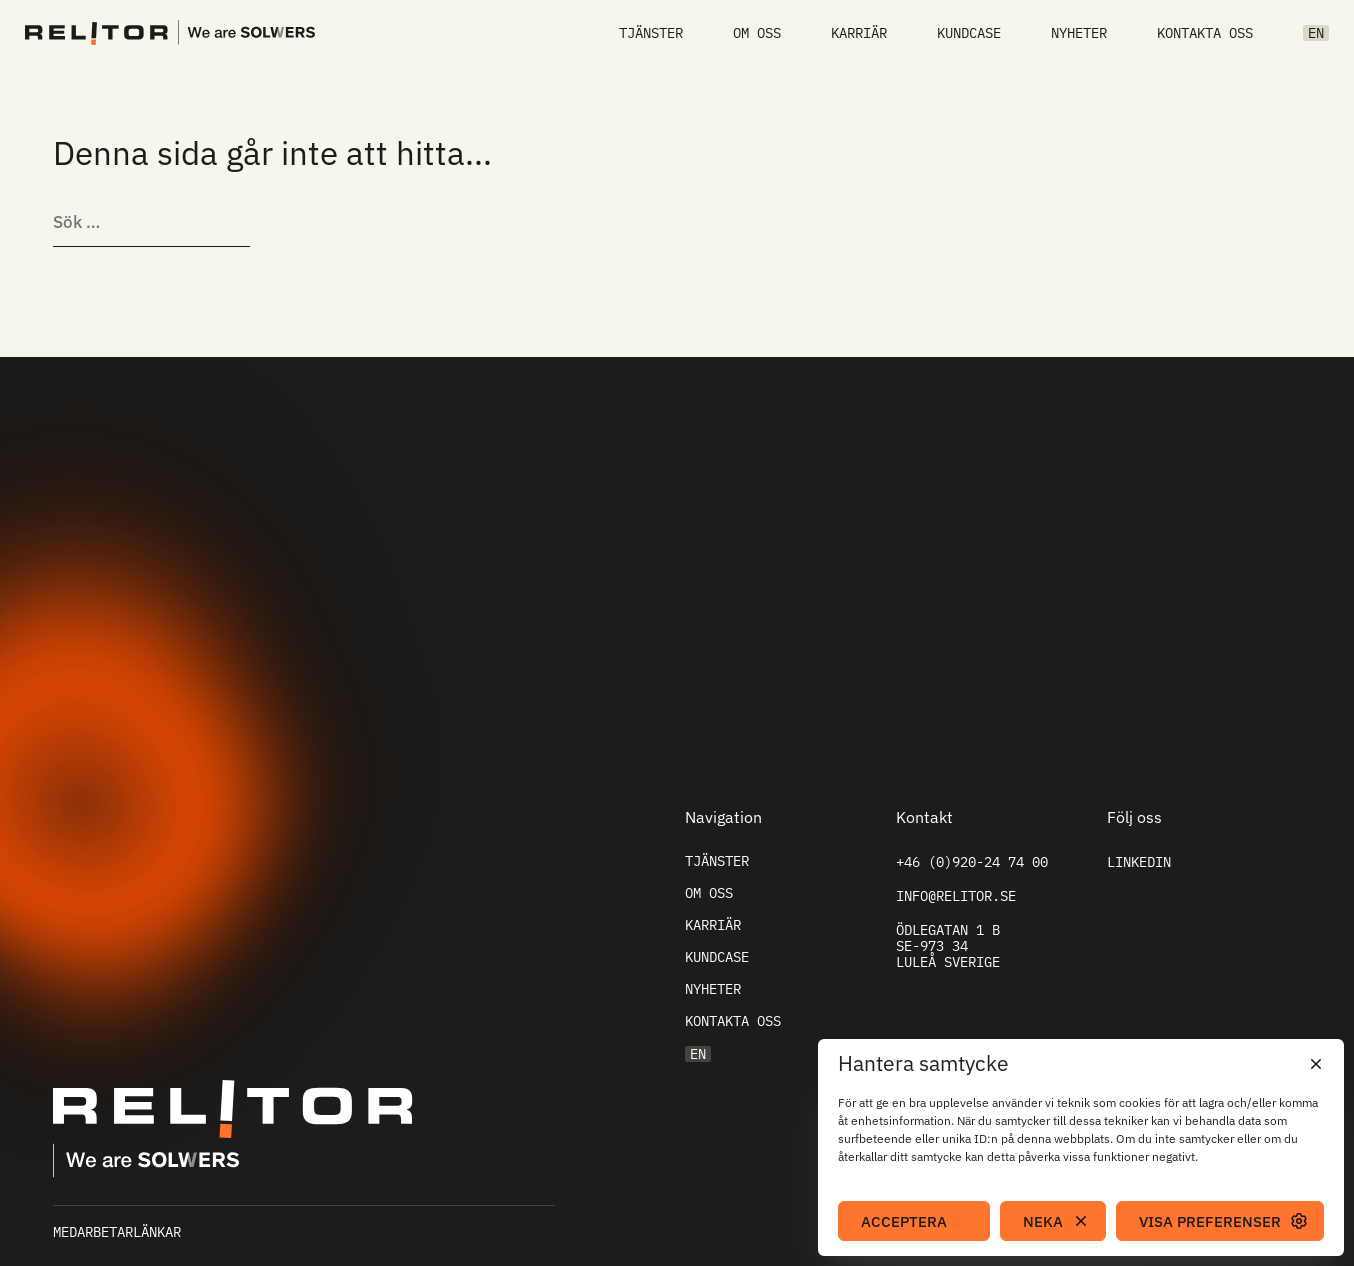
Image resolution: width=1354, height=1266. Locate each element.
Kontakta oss (1205, 33)
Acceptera (904, 1221)
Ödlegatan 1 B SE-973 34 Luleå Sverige (948, 946)
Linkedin (1139, 862)
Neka (1043, 1221)
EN (1316, 33)
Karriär (859, 33)
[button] (1314, 1064)
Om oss (757, 33)
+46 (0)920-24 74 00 (972, 862)
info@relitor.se (956, 896)
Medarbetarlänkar (117, 1232)
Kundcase (969, 33)
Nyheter (1079, 33)
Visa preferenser (1210, 1221)
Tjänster (651, 33)
